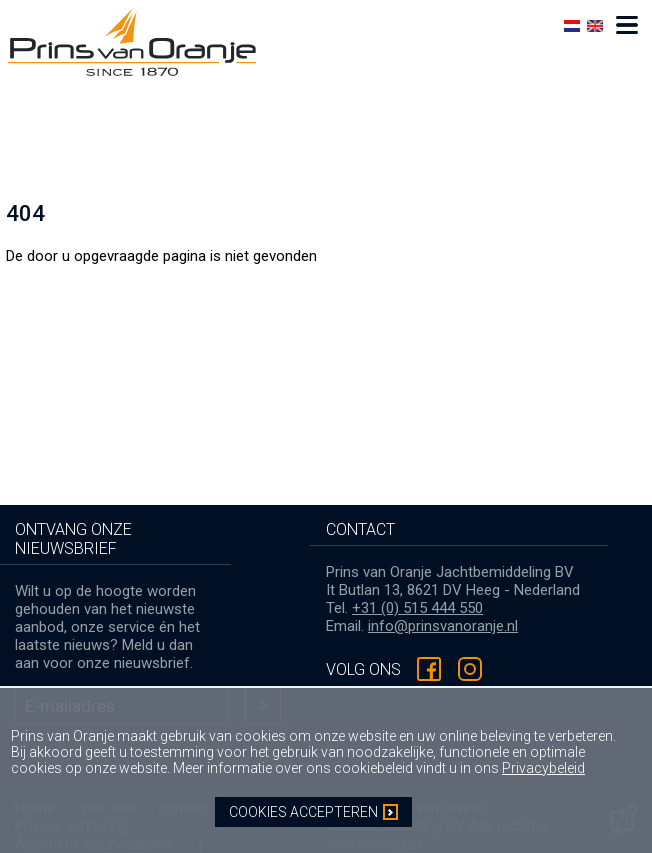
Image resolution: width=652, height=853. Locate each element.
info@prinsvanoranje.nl (443, 626)
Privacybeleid (543, 768)
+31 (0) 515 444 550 (417, 608)
